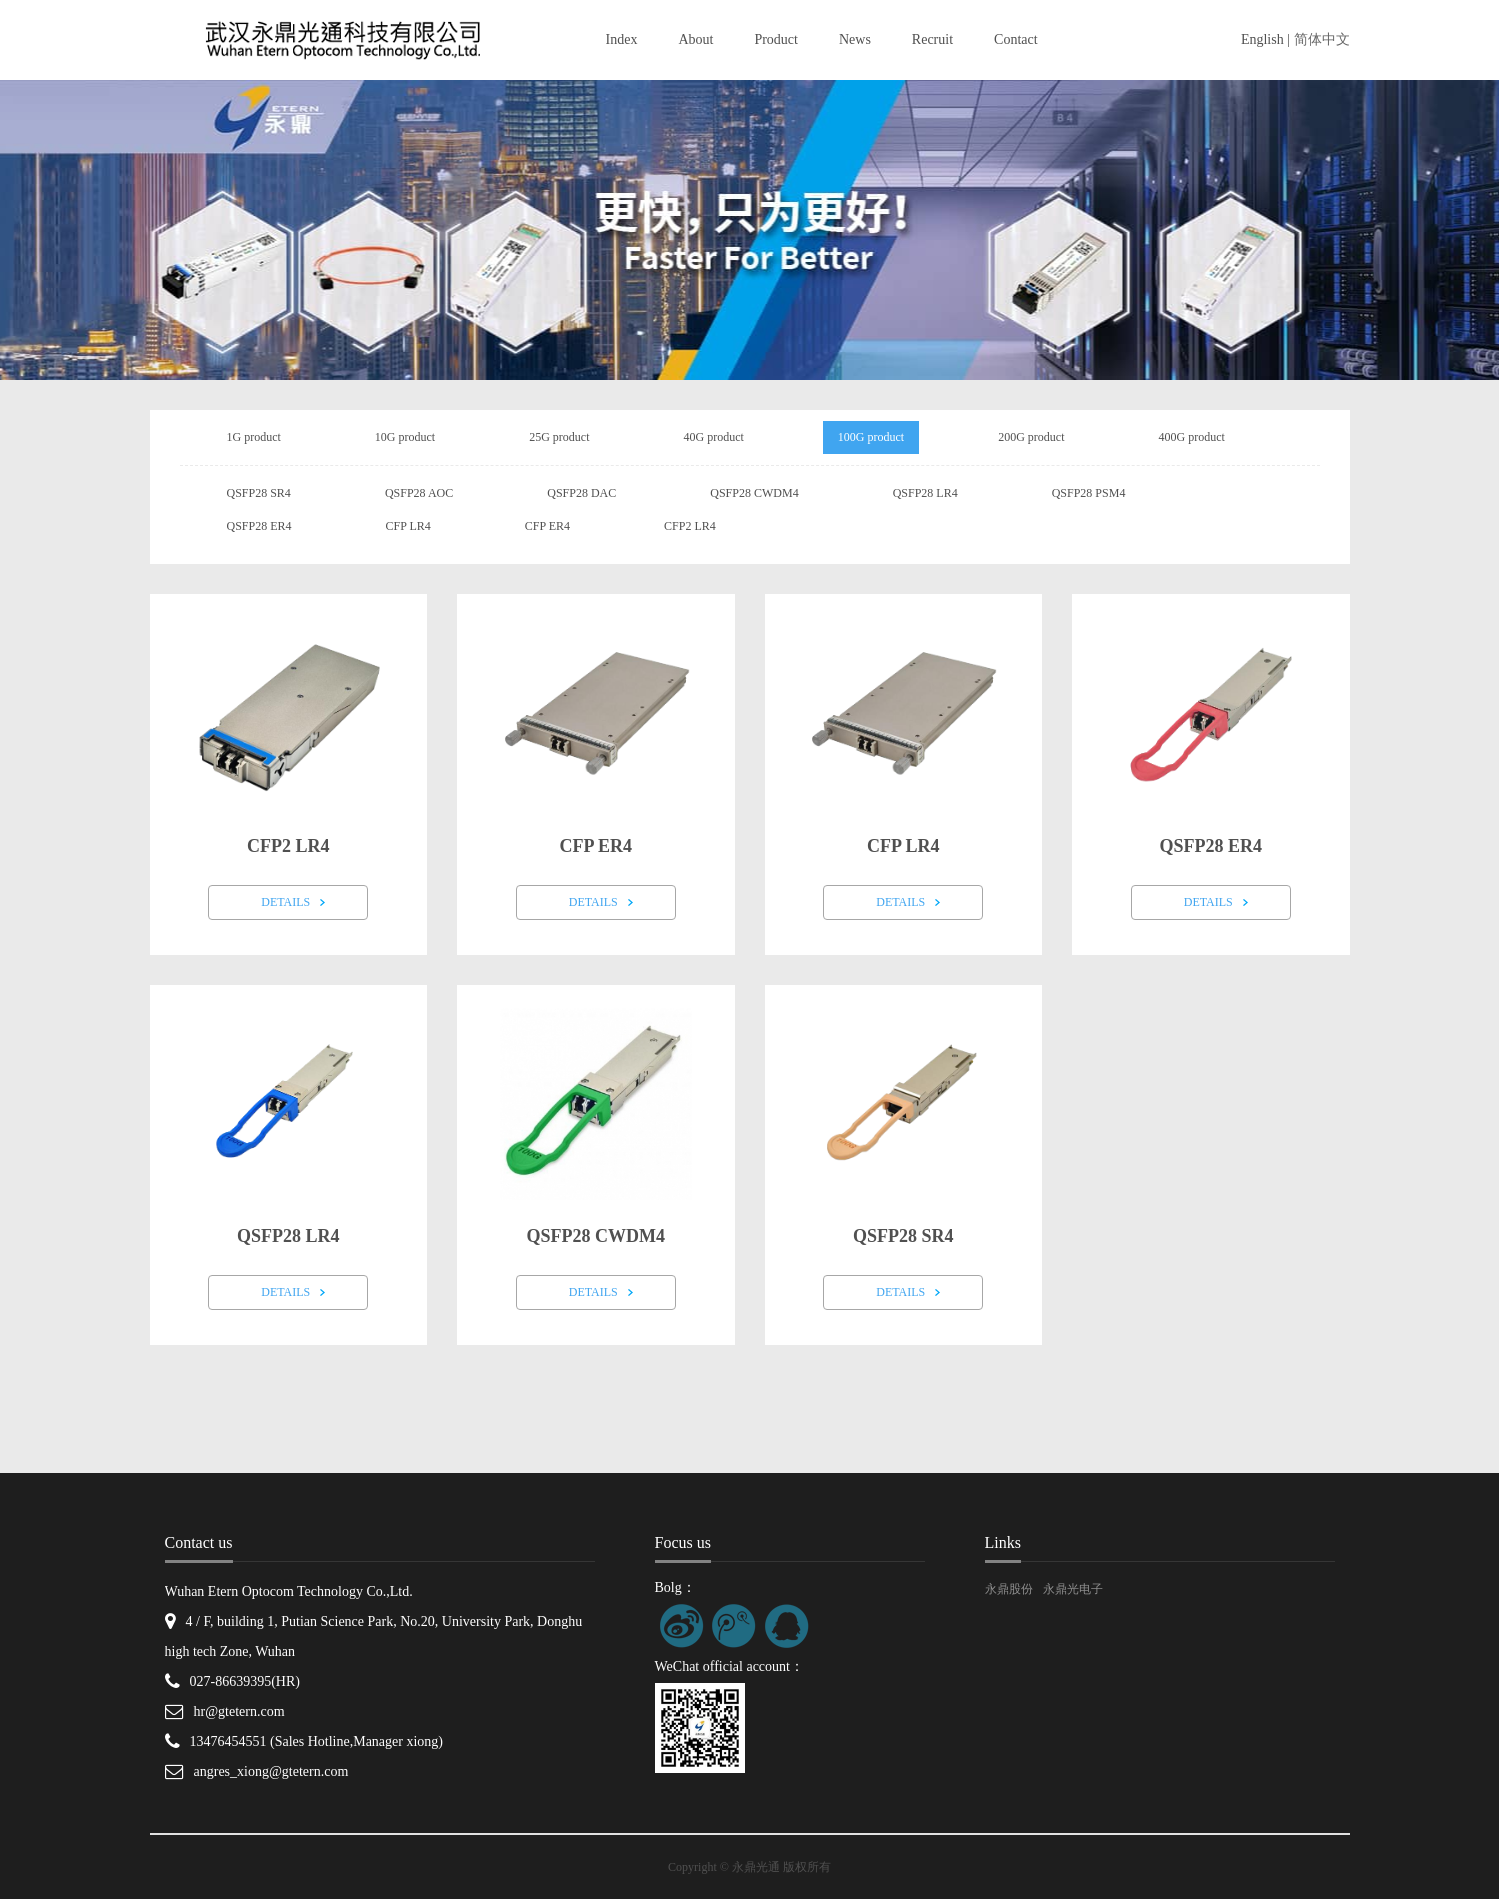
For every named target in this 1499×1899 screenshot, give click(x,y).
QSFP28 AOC (419, 493)
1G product (254, 437)
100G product (871, 437)
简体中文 (1322, 39)
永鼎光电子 (1073, 1589)
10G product (405, 437)
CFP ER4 (547, 526)
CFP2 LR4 (690, 526)
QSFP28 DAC (581, 493)
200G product (1031, 437)
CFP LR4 (408, 526)
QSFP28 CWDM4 (754, 493)
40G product (713, 437)
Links (1003, 1542)
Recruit (932, 39)
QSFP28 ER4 (259, 526)
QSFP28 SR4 (259, 493)
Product (776, 39)
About (695, 39)
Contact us (199, 1542)
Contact (1016, 39)
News (855, 39)
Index (622, 39)
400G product (1191, 437)
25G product (559, 437)
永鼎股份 (1009, 1589)
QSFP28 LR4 (925, 493)
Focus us (683, 1542)
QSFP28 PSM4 (1089, 493)
